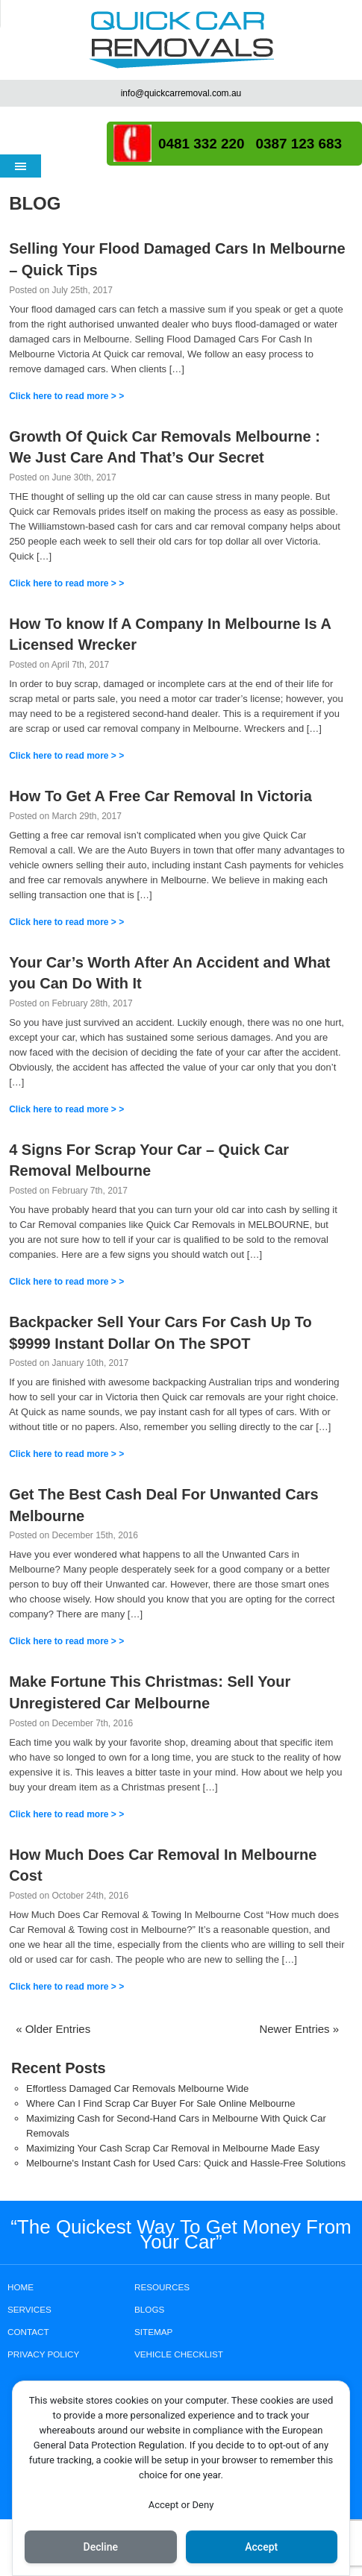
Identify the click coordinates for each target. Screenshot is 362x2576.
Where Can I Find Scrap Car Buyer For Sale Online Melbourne (161, 2103)
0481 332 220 (201, 143)
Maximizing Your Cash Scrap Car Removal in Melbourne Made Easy (172, 2148)
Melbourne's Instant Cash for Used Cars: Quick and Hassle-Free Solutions (186, 2163)
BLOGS (149, 2309)
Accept (261, 2547)
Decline (101, 2547)
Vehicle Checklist (178, 2354)
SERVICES (29, 2309)
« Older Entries (53, 2028)
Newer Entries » (299, 2028)
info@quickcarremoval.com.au (181, 93)
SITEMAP (153, 2332)
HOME (20, 2287)
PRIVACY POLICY (43, 2354)
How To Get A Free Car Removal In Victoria (160, 796)
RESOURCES (162, 2287)
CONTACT (28, 2332)
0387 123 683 (298, 143)
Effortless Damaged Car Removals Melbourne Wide (137, 2088)
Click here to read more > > (66, 396)
